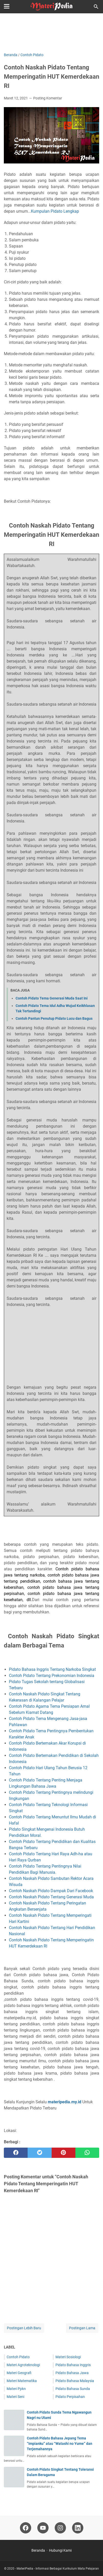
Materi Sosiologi (68, 2357)
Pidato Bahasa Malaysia (74, 2381)
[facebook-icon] (25, 2527)
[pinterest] (63, 2153)
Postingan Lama (82, 2328)
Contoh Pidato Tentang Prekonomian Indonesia (52, 1675)
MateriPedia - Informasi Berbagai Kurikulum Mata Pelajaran (58, 2568)
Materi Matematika (22, 2381)
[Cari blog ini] (96, 7)
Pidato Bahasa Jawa (72, 2373)
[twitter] (39, 2153)
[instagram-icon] (60, 2527)
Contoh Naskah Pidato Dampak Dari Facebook (51, 1890)
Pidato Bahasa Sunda (72, 2389)
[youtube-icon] (43, 2527)
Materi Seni (15, 2397)
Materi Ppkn (16, 2389)
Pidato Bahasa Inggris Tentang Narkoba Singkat (53, 1669)
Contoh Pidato (18, 2357)
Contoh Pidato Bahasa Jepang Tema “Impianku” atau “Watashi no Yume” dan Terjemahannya (59, 2443)
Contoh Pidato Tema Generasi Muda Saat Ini (52, 998)
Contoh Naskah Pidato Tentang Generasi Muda (52, 1896)
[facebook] (16, 2153)
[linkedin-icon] (77, 2527)
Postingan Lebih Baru (24, 2328)
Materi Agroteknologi (23, 2365)
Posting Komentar (47, 98)
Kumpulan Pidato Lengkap (55, 211)
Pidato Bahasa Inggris (73, 2365)
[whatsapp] (87, 2153)
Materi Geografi (19, 2373)
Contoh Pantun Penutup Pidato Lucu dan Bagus (54, 1018)
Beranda (38, 2550)
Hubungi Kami (60, 2550)
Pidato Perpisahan (70, 2397)
